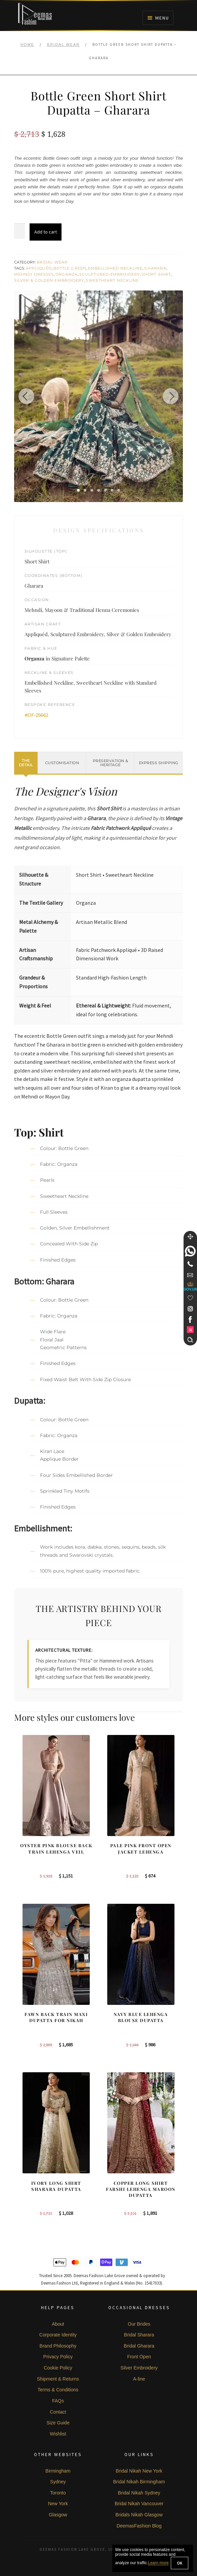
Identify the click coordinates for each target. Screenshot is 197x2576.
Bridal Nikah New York (139, 2471)
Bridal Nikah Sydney (139, 2492)
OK (179, 2563)
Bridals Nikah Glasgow (139, 2514)
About (58, 2324)
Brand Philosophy (58, 2346)
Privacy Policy (58, 2356)
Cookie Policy (58, 2367)
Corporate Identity (58, 2334)
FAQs (58, 2400)
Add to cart (45, 232)
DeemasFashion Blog (139, 2525)
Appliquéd (39, 268)
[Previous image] (27, 396)
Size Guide (57, 2422)
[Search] (190, 1340)
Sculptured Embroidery (109, 274)
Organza (66, 274)
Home (27, 44)
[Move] (190, 1237)
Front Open (139, 2356)
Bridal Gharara (139, 2346)
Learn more (158, 2563)
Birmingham (58, 2471)
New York (58, 2503)
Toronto (58, 2492)
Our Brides (139, 2324)
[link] (190, 1251)
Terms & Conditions (58, 2389)
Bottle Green (69, 268)
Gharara (155, 268)
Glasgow (58, 2514)
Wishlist (58, 2434)
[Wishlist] (190, 1298)
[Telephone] (190, 1264)
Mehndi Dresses (34, 274)
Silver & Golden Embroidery (49, 280)
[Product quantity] (19, 231)
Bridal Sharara (139, 2334)
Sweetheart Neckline (112, 280)
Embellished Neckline (115, 268)
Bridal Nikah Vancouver (139, 2503)
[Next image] (169, 396)
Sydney (58, 2481)
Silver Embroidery (138, 2367)
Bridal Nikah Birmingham (139, 2481)
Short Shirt (156, 274)
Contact (58, 2412)
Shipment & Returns (58, 2379)
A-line (139, 2379)
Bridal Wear (63, 44)
